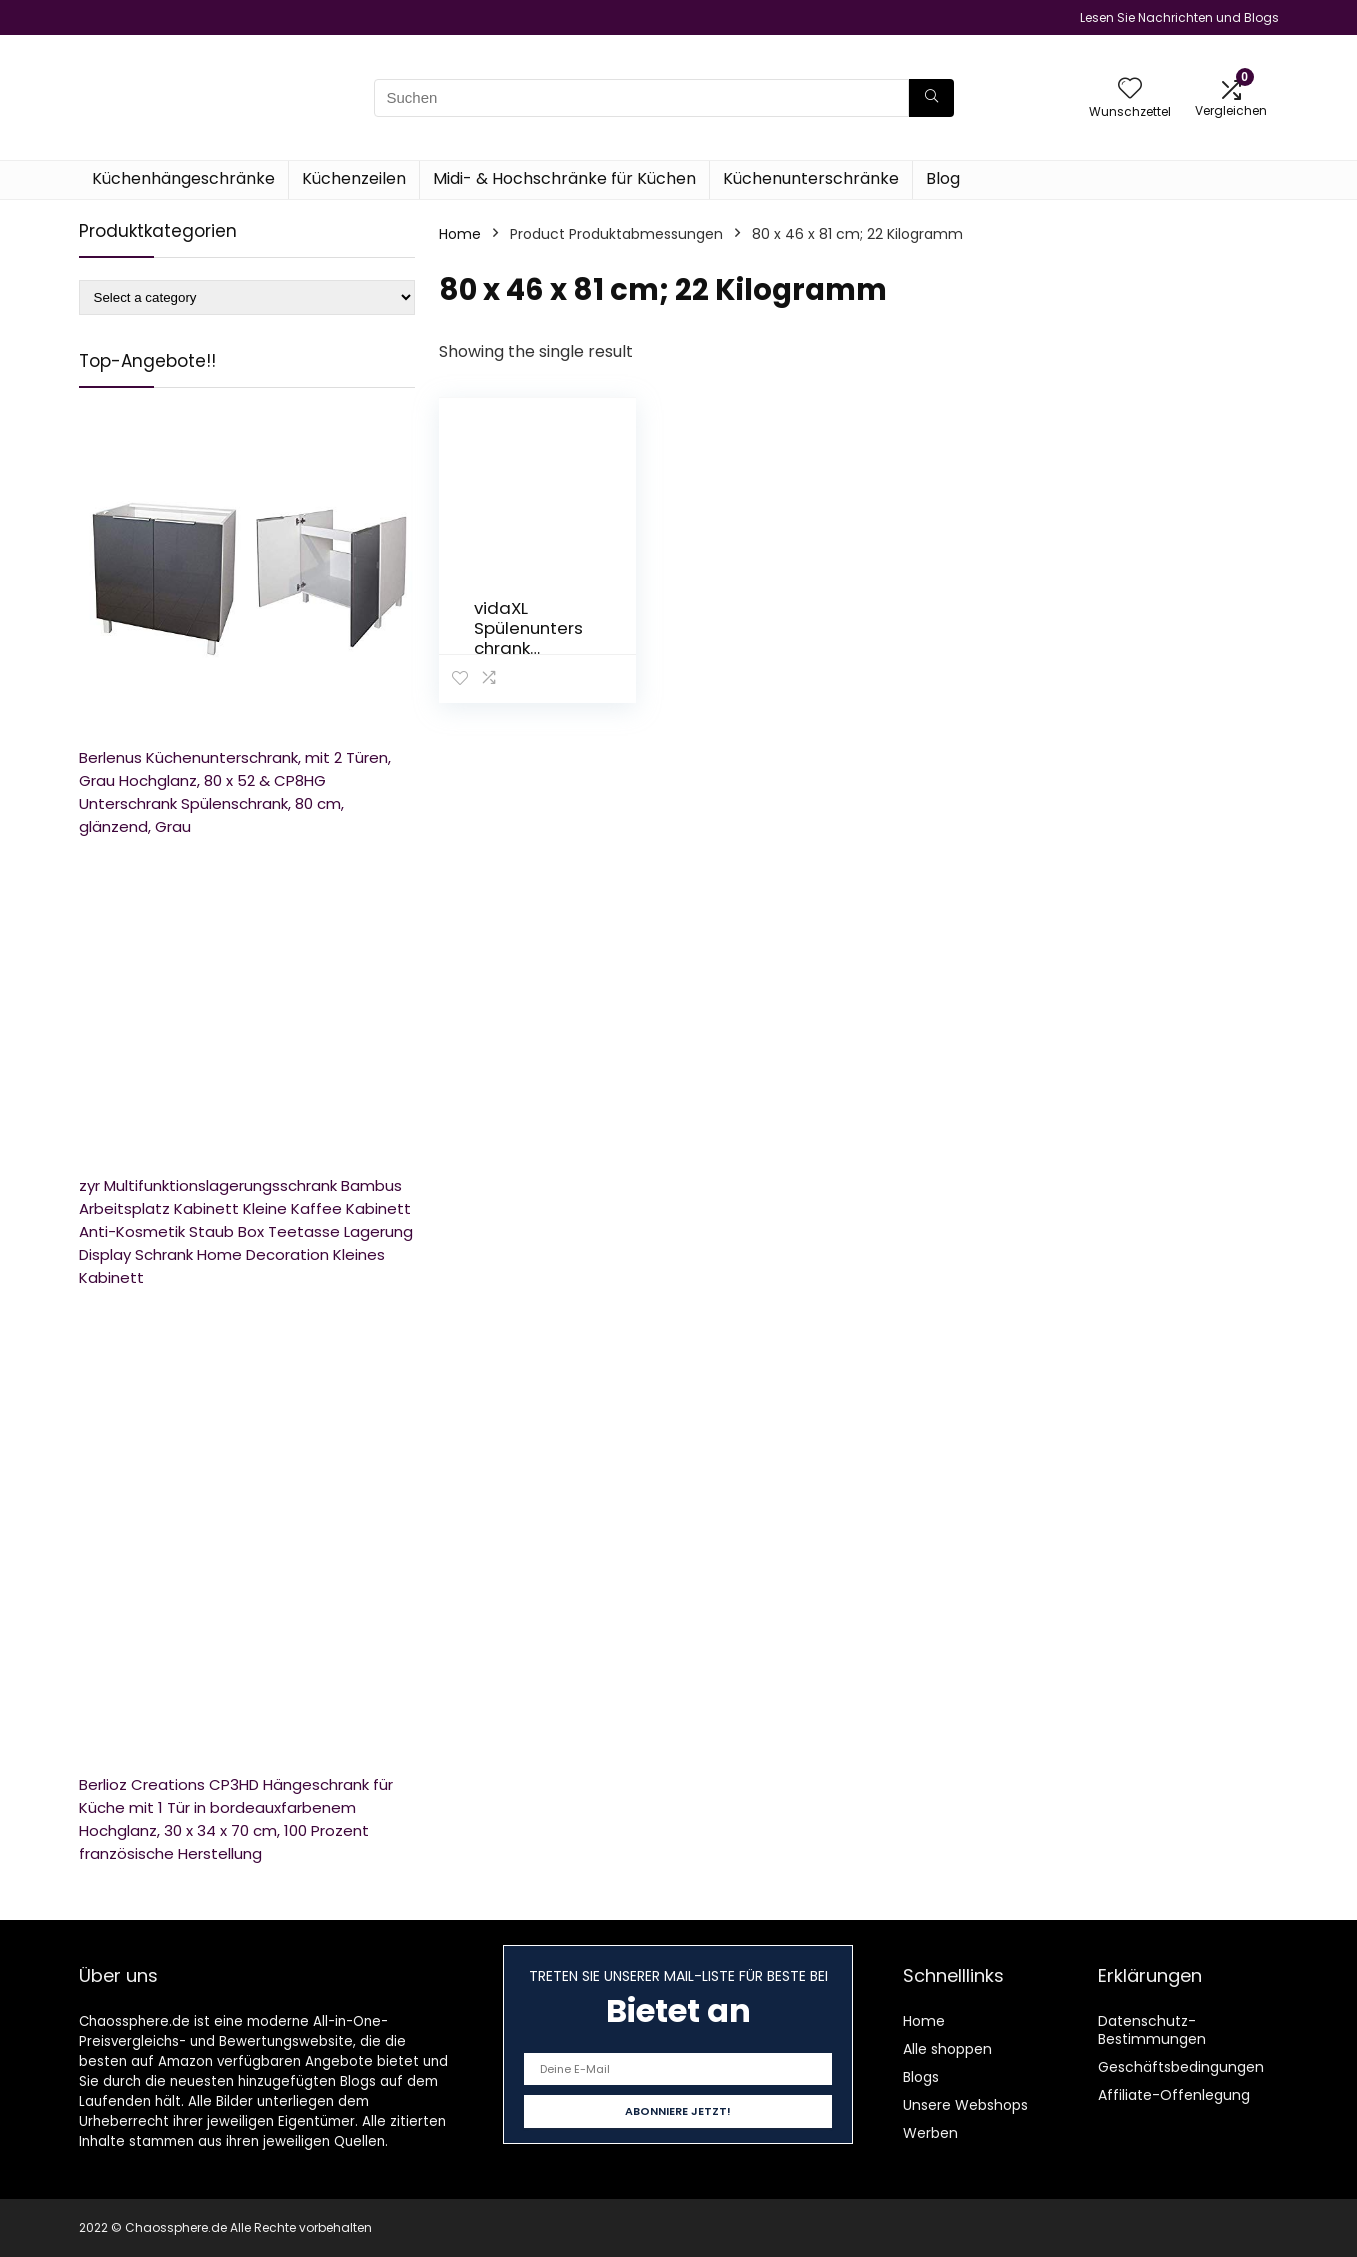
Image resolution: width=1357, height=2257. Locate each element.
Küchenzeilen (354, 178)
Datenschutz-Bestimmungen (1152, 2030)
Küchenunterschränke (811, 178)
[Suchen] (931, 98)
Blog (943, 178)
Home (460, 234)
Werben (930, 2133)
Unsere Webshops (965, 2105)
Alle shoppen (947, 2049)
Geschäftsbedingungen (1181, 2067)
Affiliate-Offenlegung (1174, 2095)
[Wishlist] (1130, 89)
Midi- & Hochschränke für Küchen (564, 178)
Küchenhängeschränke (183, 178)
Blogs (921, 2077)
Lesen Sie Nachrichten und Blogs (1179, 17)
